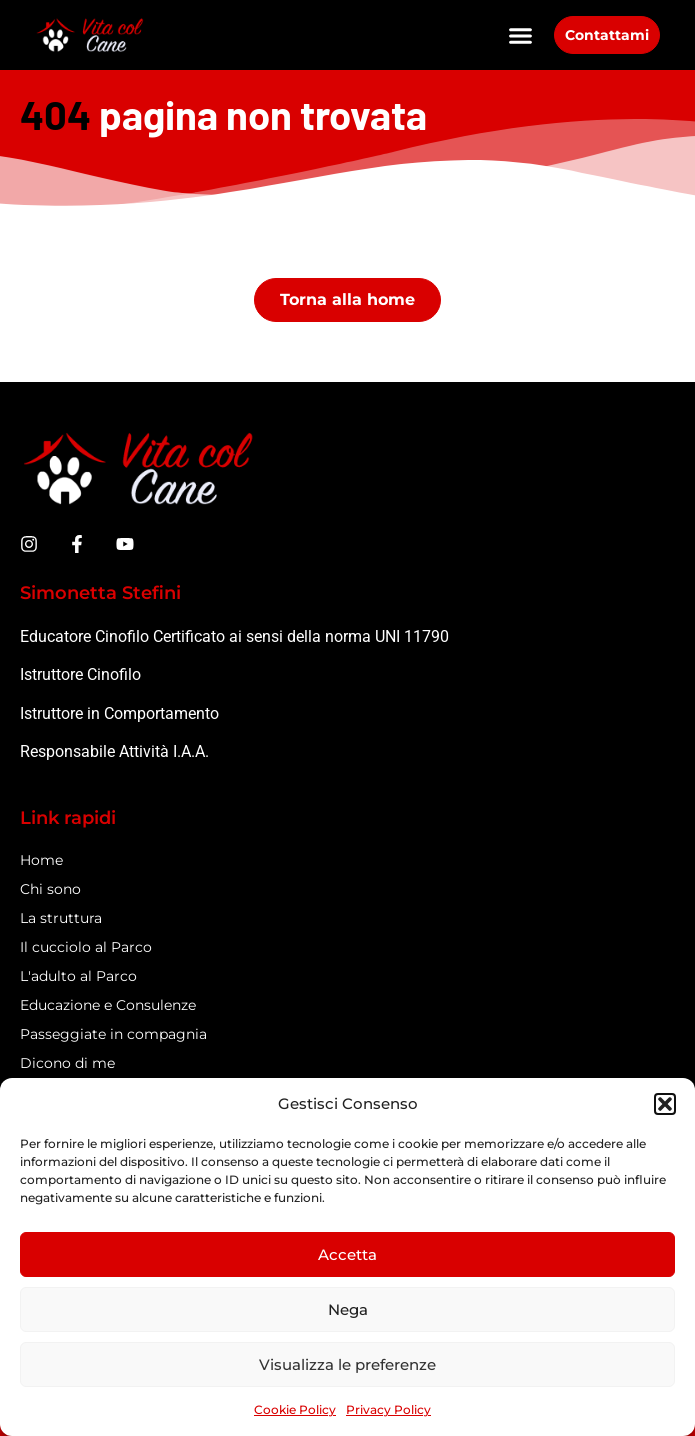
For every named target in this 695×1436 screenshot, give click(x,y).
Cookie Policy (295, 1409)
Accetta (347, 1254)
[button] (665, 1104)
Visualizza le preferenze (347, 1364)
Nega (348, 1309)
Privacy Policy (388, 1409)
